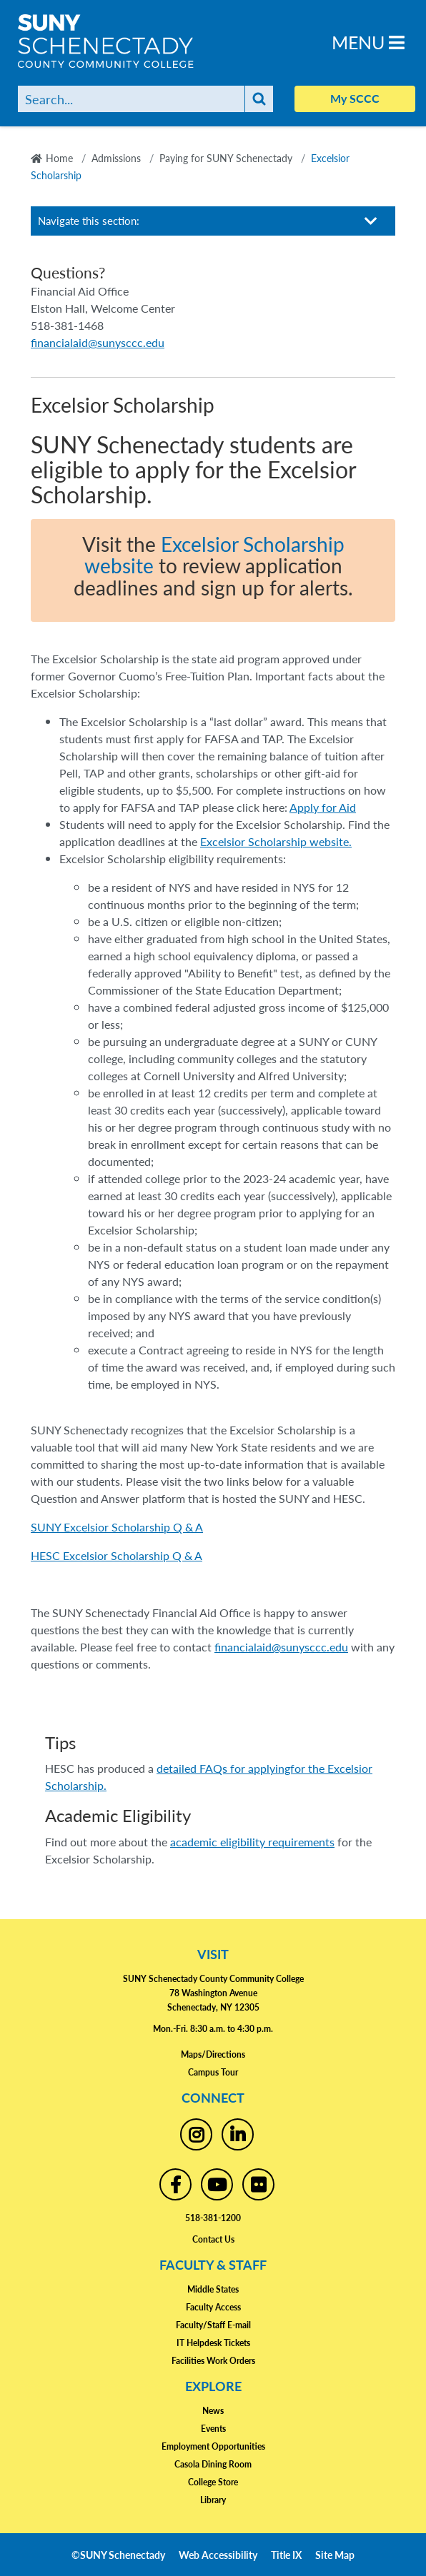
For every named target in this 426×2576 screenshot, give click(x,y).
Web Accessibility (218, 2554)
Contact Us (213, 2239)
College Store (213, 2482)
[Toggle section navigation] (371, 221)
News (213, 2411)
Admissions (116, 158)
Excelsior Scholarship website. (276, 841)
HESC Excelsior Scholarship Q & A (116, 1555)
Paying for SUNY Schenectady (225, 158)
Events (213, 2428)
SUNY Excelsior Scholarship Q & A (117, 1527)
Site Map (335, 2554)
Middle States (213, 2289)
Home (59, 158)
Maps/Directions (213, 2054)
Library (213, 2500)
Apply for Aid (322, 807)
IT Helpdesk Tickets (213, 2343)
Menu (368, 41)
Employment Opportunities (213, 2446)
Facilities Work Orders (213, 2361)
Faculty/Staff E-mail (213, 2325)
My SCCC (355, 98)
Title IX (286, 2554)
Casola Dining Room (213, 2464)
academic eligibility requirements (252, 1841)
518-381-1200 (213, 2218)
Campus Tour (213, 2072)
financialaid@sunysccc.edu (281, 1647)
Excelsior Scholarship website (214, 555)
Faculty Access (213, 2307)
